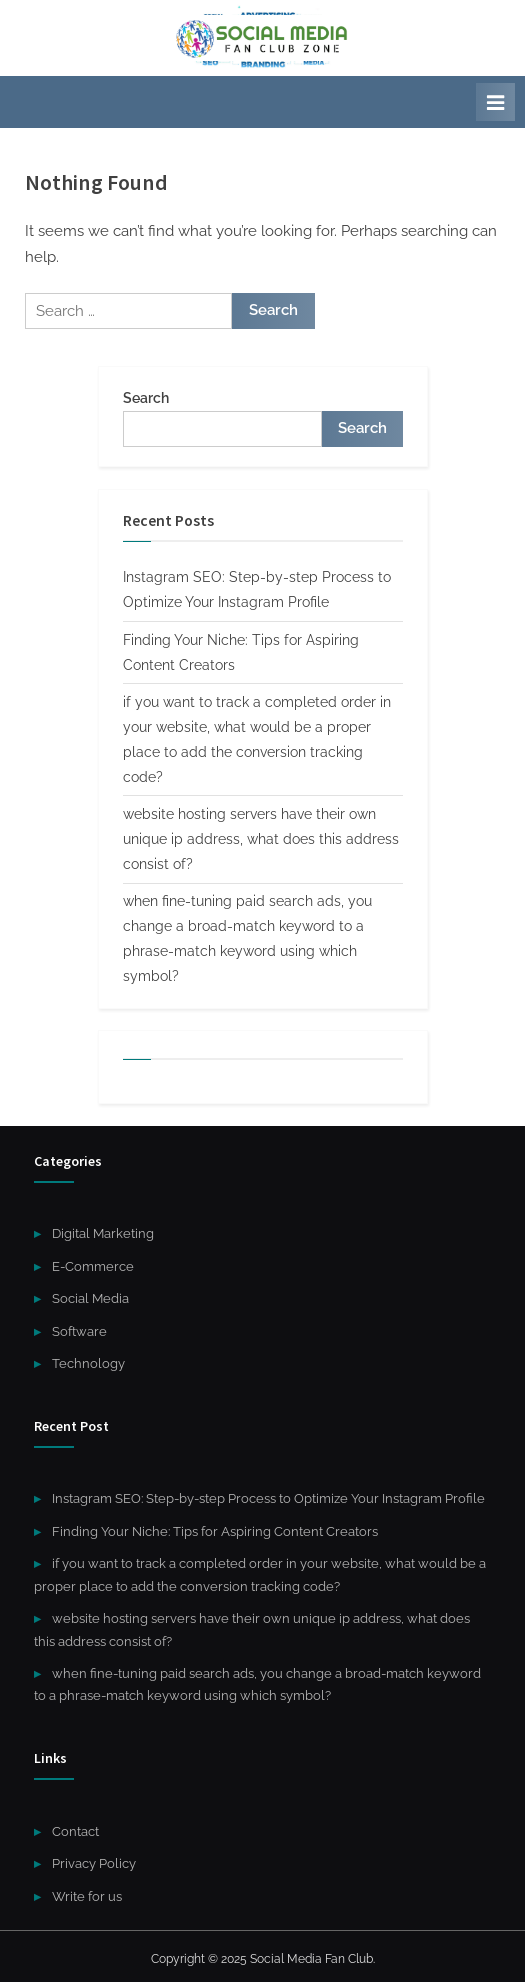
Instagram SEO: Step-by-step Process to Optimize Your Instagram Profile (268, 1498)
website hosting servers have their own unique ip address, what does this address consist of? (261, 839)
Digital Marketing (103, 1233)
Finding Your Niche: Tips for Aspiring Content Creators (215, 1531)
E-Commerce (93, 1266)
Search (146, 398)
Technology (88, 1363)
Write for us (87, 1896)
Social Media (90, 1298)
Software (79, 1331)
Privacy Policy (94, 1863)
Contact (75, 1831)
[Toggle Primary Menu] (495, 102)
